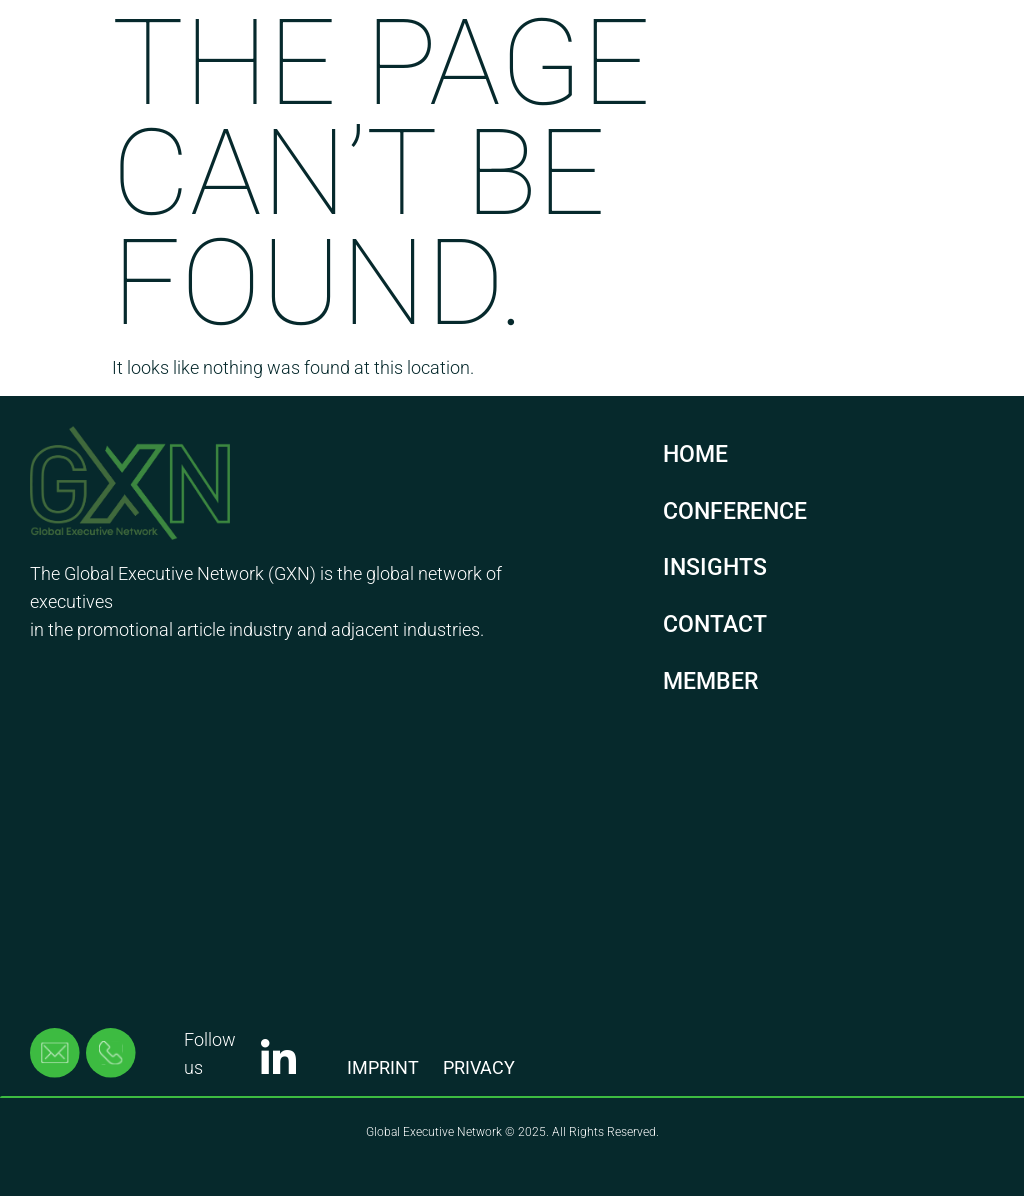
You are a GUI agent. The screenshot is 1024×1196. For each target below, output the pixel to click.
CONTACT (715, 624)
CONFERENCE (735, 511)
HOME (695, 454)
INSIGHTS (715, 567)
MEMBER (710, 681)
